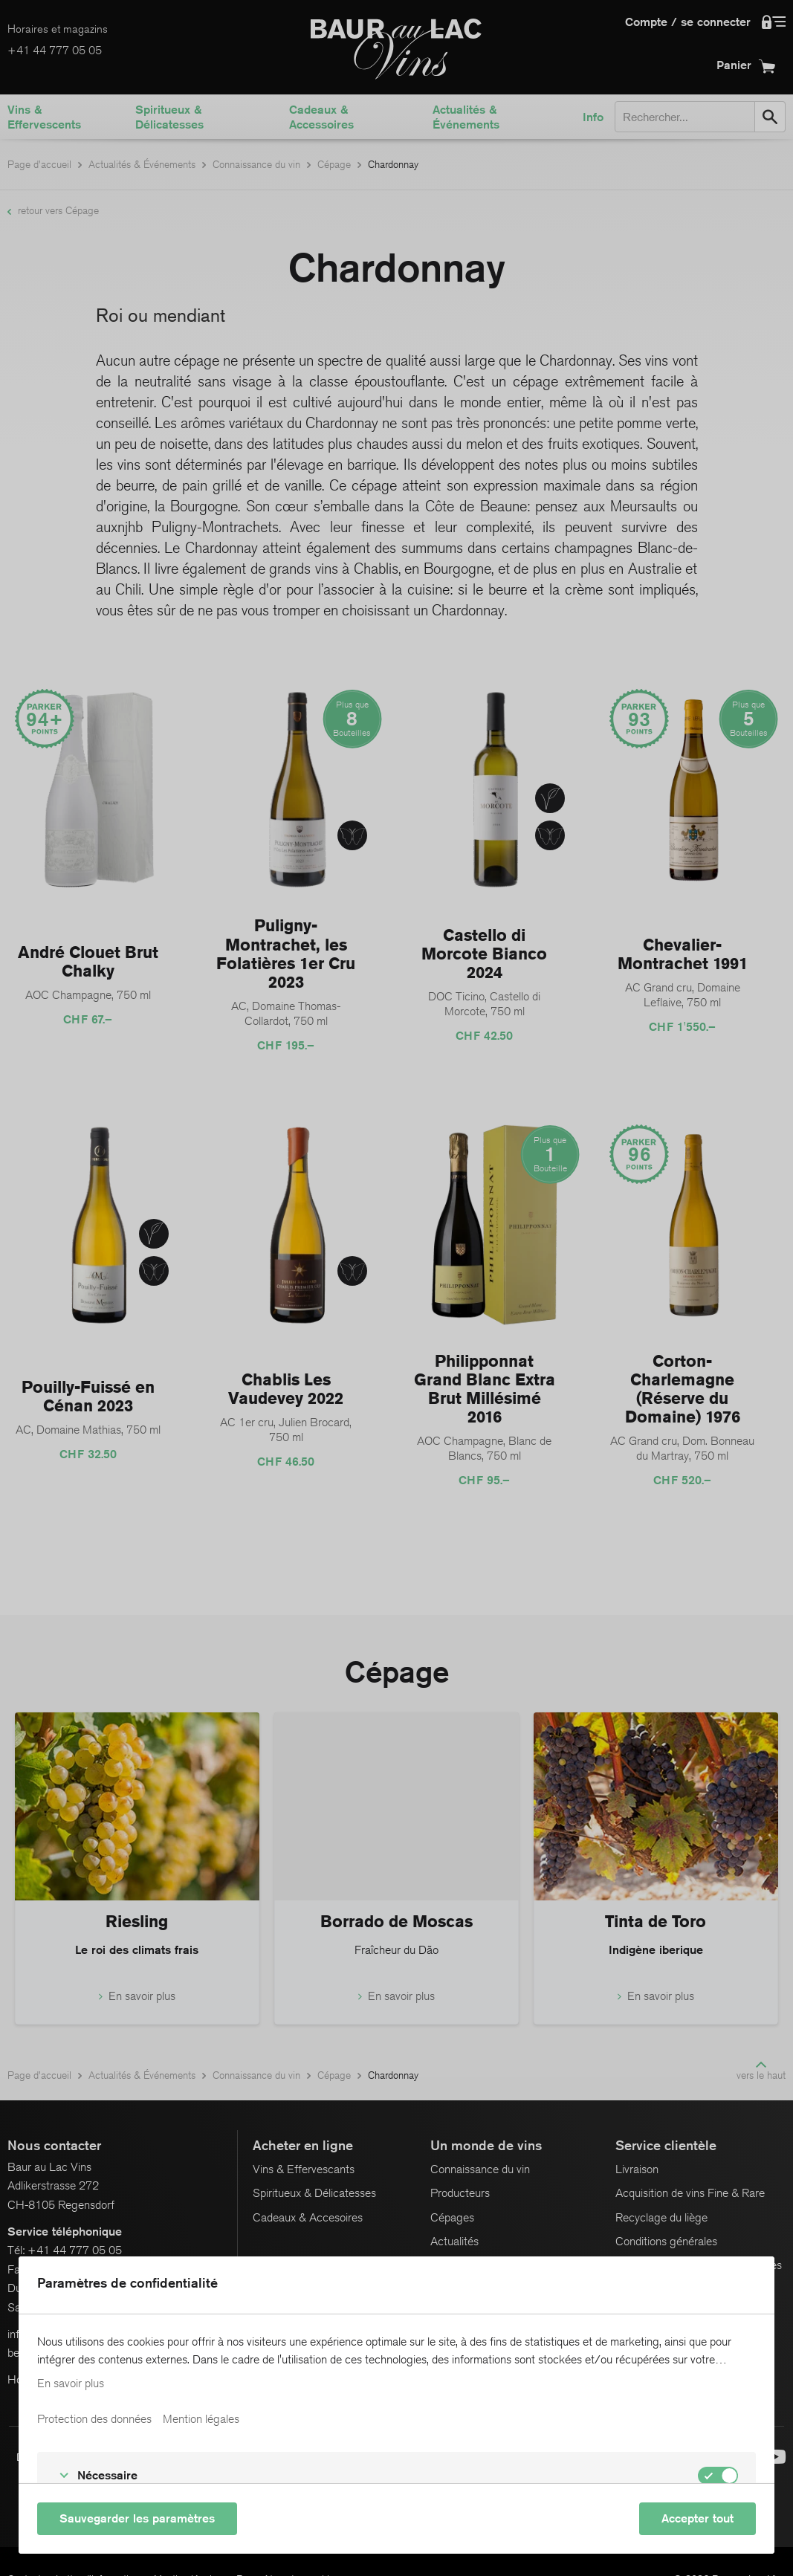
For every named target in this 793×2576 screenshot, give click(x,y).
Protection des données (94, 2419)
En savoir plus (70, 2383)
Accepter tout (697, 2518)
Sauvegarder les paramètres (137, 2518)
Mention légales (201, 2419)
